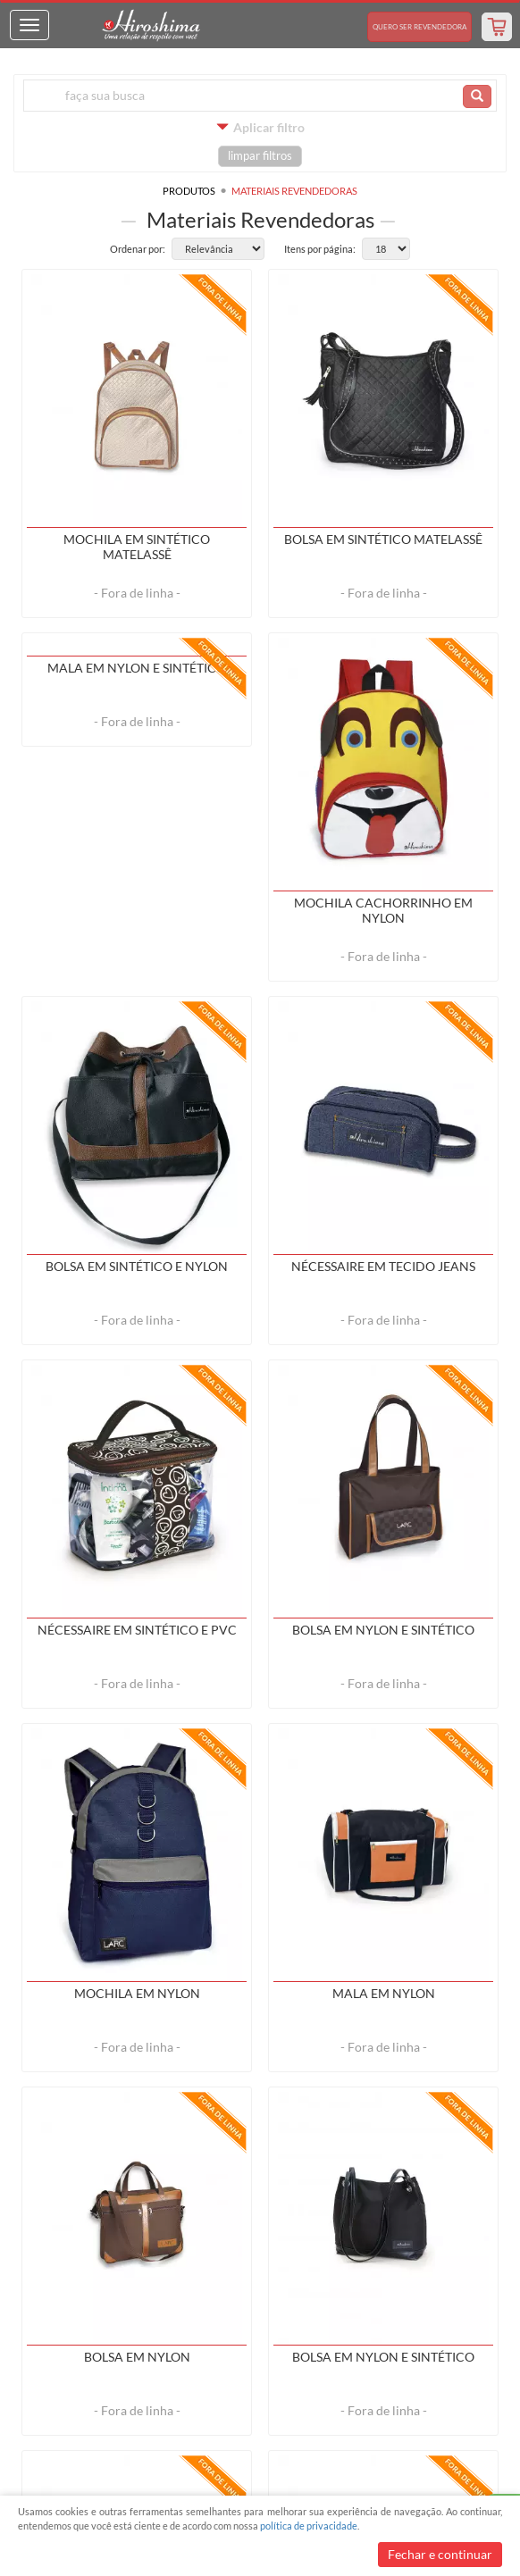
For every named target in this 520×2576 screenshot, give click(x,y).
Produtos (189, 191)
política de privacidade (308, 2525)
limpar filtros (260, 156)
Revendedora (419, 26)
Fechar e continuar (440, 2554)
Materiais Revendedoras (294, 191)
